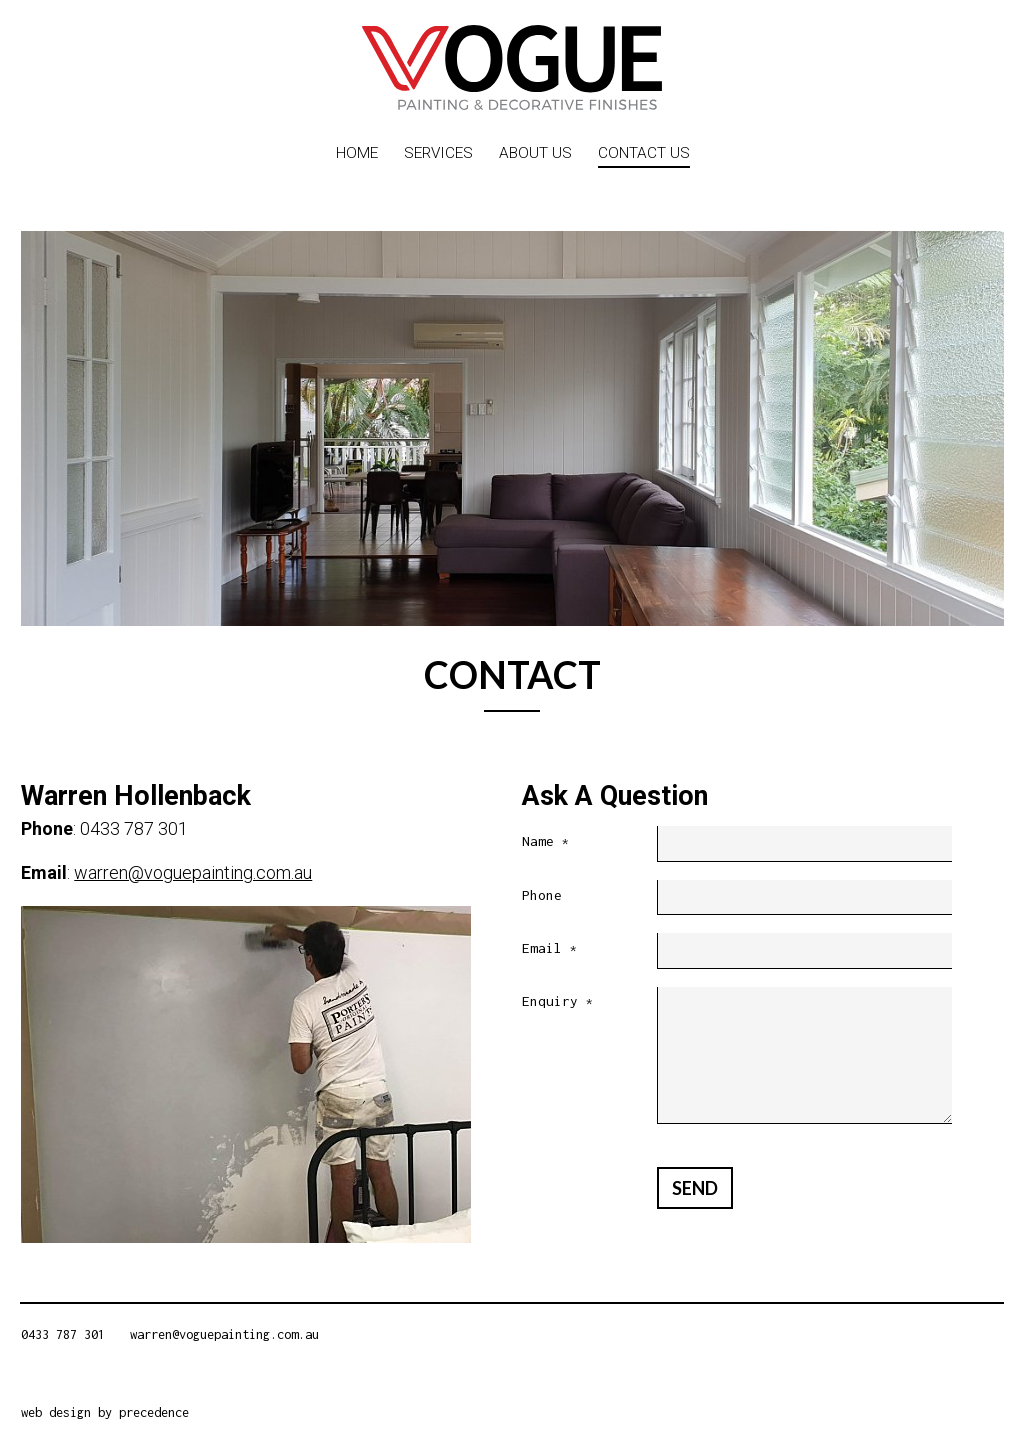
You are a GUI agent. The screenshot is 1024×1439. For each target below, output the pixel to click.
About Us (535, 153)
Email (549, 949)
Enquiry (557, 1002)
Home (357, 153)
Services (438, 153)
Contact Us (644, 153)
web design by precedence (105, 1412)
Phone (542, 895)
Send (695, 1188)
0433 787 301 (63, 1334)
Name (545, 842)
